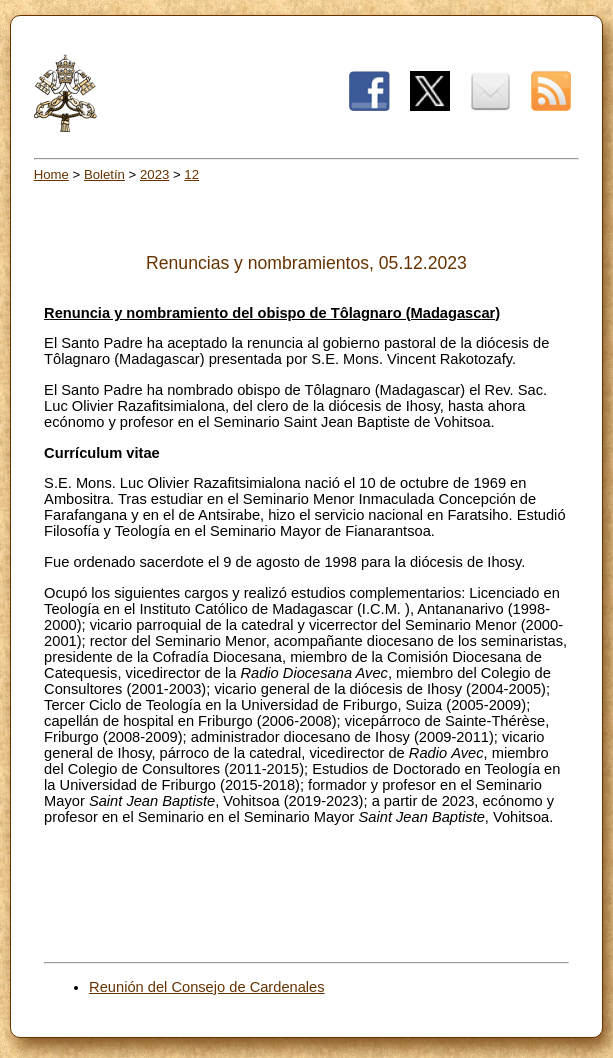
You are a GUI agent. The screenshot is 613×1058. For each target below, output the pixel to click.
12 (191, 174)
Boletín (104, 174)
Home (51, 174)
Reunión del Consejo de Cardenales (206, 987)
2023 (154, 174)
